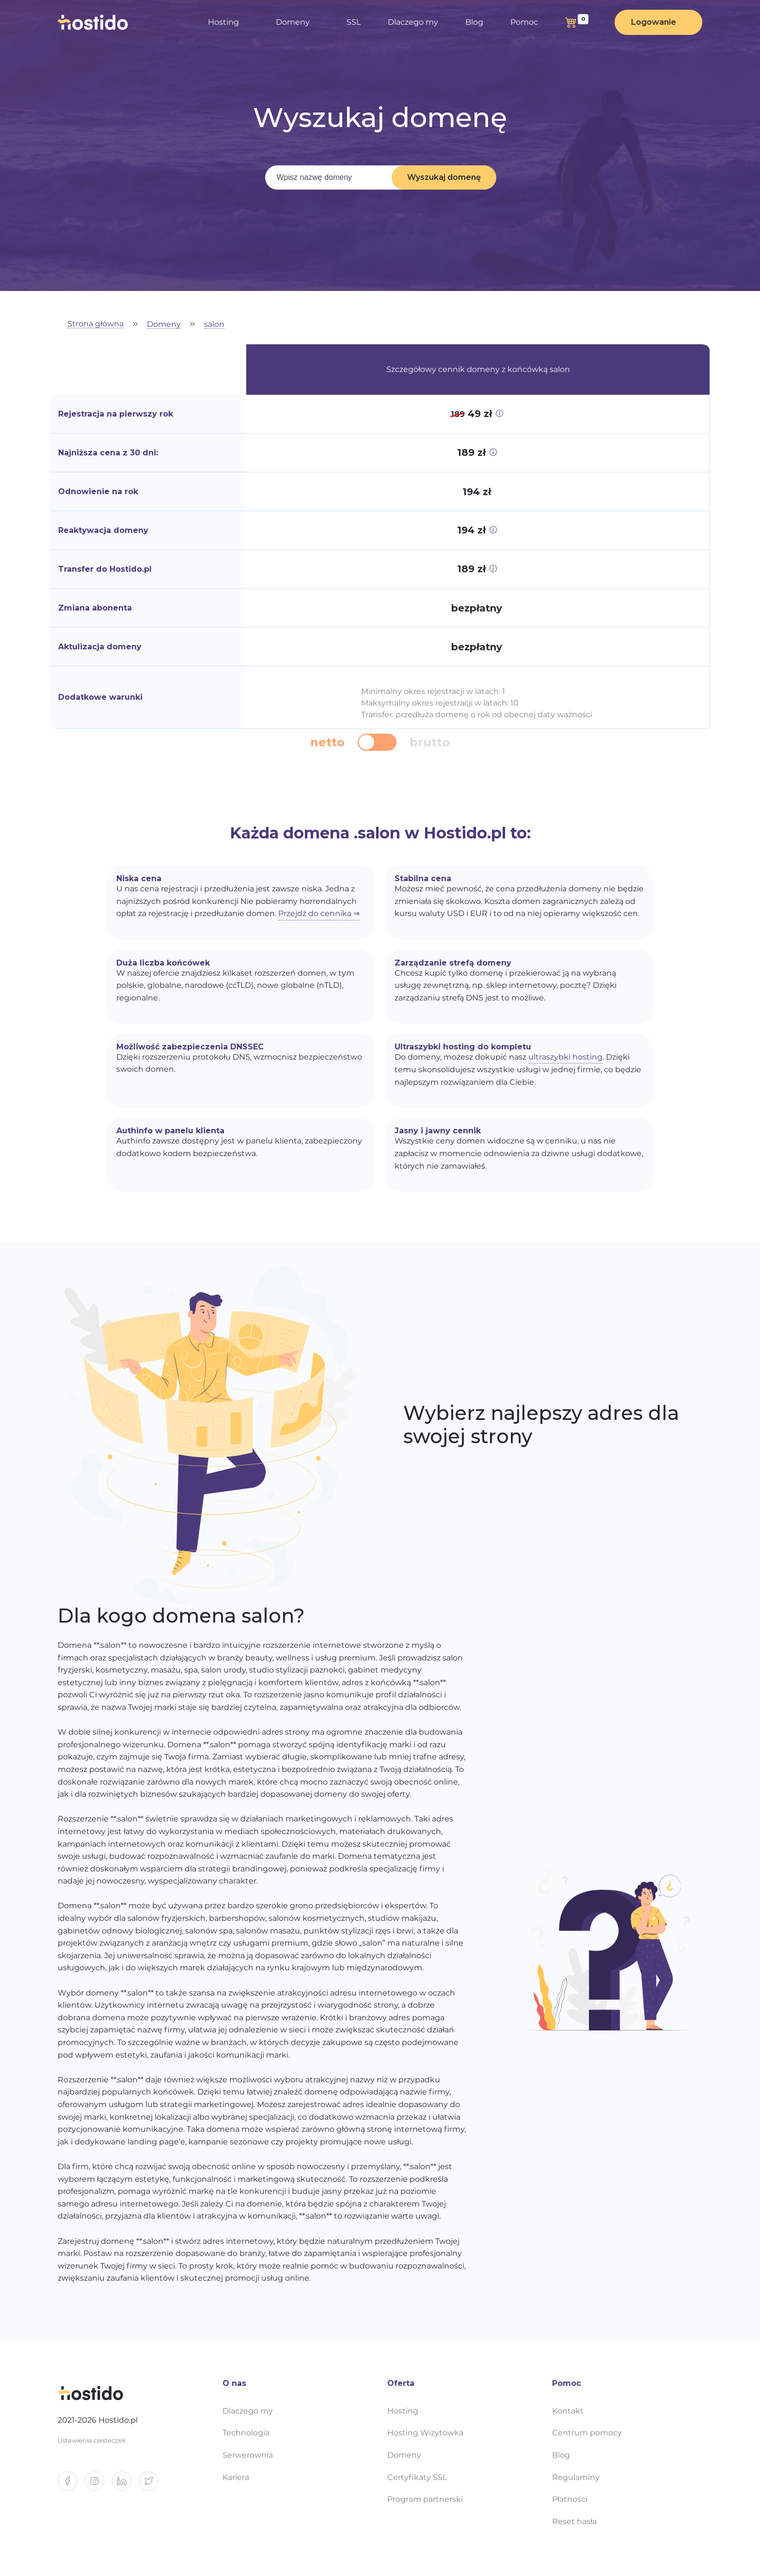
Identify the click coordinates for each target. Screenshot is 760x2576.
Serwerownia (247, 2455)
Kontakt (568, 2410)
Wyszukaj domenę (444, 177)
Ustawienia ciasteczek (92, 2440)
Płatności (569, 2499)
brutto (430, 742)
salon (214, 325)
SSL (354, 22)
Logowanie (653, 22)
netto (327, 742)
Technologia (245, 2432)
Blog (474, 22)
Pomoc (524, 22)
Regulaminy (576, 2477)
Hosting (223, 22)
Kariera (235, 2477)
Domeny (293, 22)
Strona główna (95, 324)
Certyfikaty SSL (417, 2477)
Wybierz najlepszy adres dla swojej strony (541, 1424)
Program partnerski (425, 2499)
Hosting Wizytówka (425, 2432)
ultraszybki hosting (565, 1057)
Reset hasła (574, 2521)
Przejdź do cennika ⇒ (319, 913)
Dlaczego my (413, 22)
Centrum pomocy (587, 2432)
